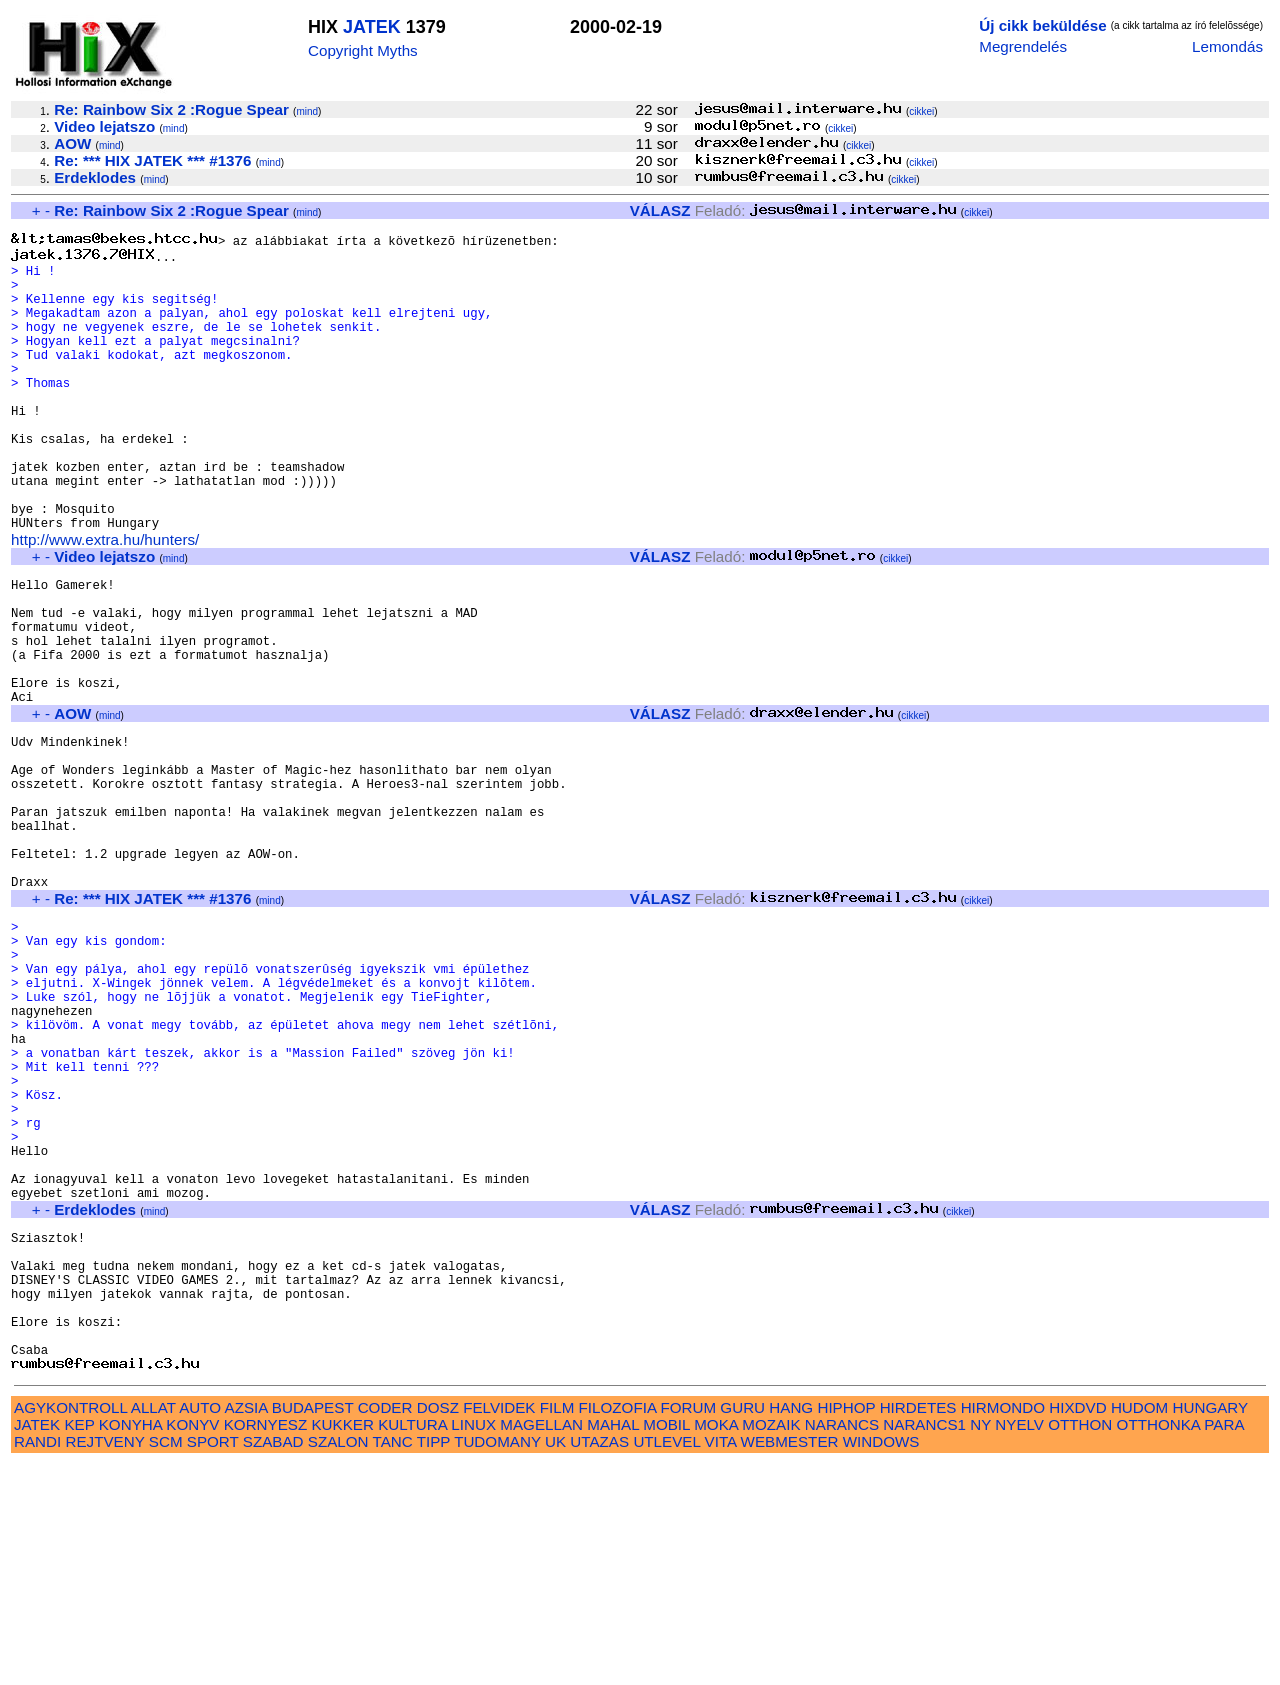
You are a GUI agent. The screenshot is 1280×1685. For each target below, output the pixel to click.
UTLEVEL (666, 1662)
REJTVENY (105, 1662)
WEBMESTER (790, 1662)
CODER (385, 1628)
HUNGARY (1210, 1628)
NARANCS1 (924, 1645)
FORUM (688, 1628)
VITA (721, 1662)
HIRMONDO (1003, 1628)
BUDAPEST (313, 1628)
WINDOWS (881, 1662)
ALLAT (153, 1628)
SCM (166, 1662)
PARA (1223, 1645)
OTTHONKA (1159, 1645)
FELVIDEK (499, 1628)
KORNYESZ (266, 1645)
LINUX (473, 1645)
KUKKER (342, 1645)
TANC (393, 1662)
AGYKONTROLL (70, 1628)
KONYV (192, 1645)
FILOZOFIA (618, 1628)
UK (555, 1662)
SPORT (213, 1662)
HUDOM (1139, 1628)
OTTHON (1080, 1645)
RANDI (37, 1662)
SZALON (338, 1662)
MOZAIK (771, 1645)
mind (307, 111)
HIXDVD (1077, 1628)
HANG (791, 1628)
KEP (79, 1645)
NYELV (1019, 1645)
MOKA (716, 1645)
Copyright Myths (363, 50)
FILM (557, 1628)
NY (980, 1645)
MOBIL (666, 1645)
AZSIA (246, 1628)
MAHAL (613, 1645)
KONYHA (130, 1645)
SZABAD (273, 1662)
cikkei (921, 111)
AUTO (200, 1628)
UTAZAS (599, 1662)
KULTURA (412, 1645)
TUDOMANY (497, 1662)
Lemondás (1227, 46)
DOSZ (438, 1628)
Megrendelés (1023, 46)
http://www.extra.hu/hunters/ (105, 601)
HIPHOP (846, 1628)
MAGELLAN (541, 1645)
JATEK (372, 27)
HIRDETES (918, 1628)
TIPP (433, 1662)
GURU (742, 1628)
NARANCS (842, 1645)
